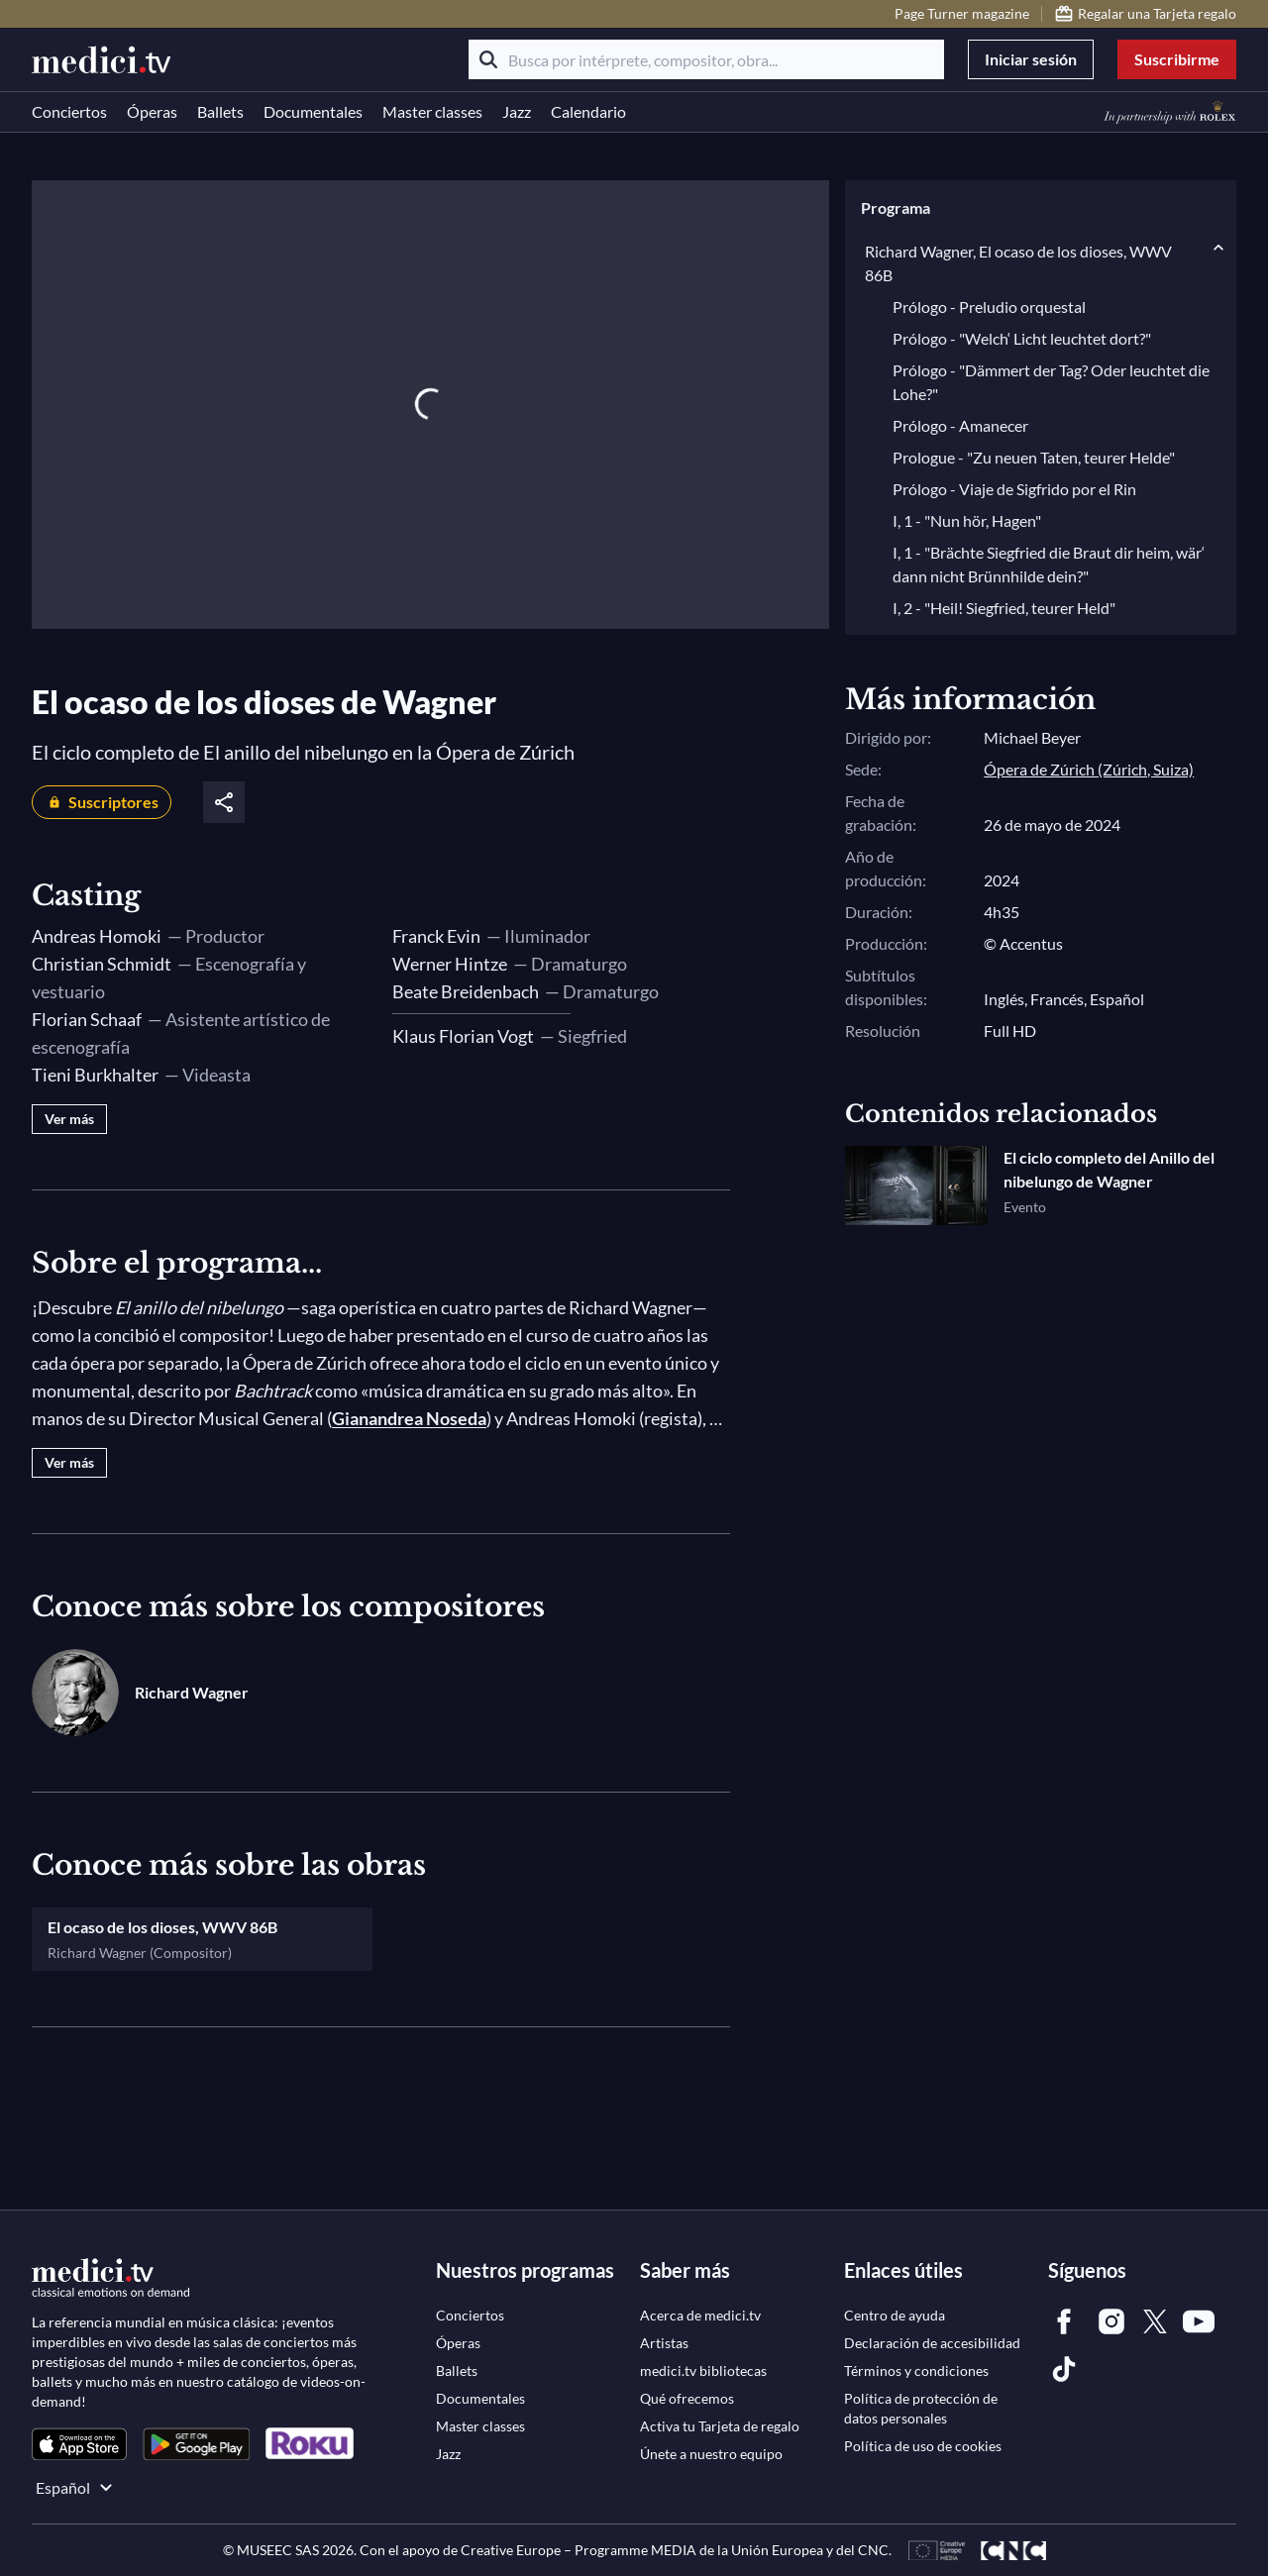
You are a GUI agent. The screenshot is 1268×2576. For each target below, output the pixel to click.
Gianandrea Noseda (409, 1418)
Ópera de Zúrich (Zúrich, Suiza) (1089, 769)
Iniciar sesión (1031, 59)
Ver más (69, 1118)
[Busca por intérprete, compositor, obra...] (706, 59)
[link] (79, 2443)
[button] (1040, 208)
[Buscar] (488, 59)
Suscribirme (1176, 59)
